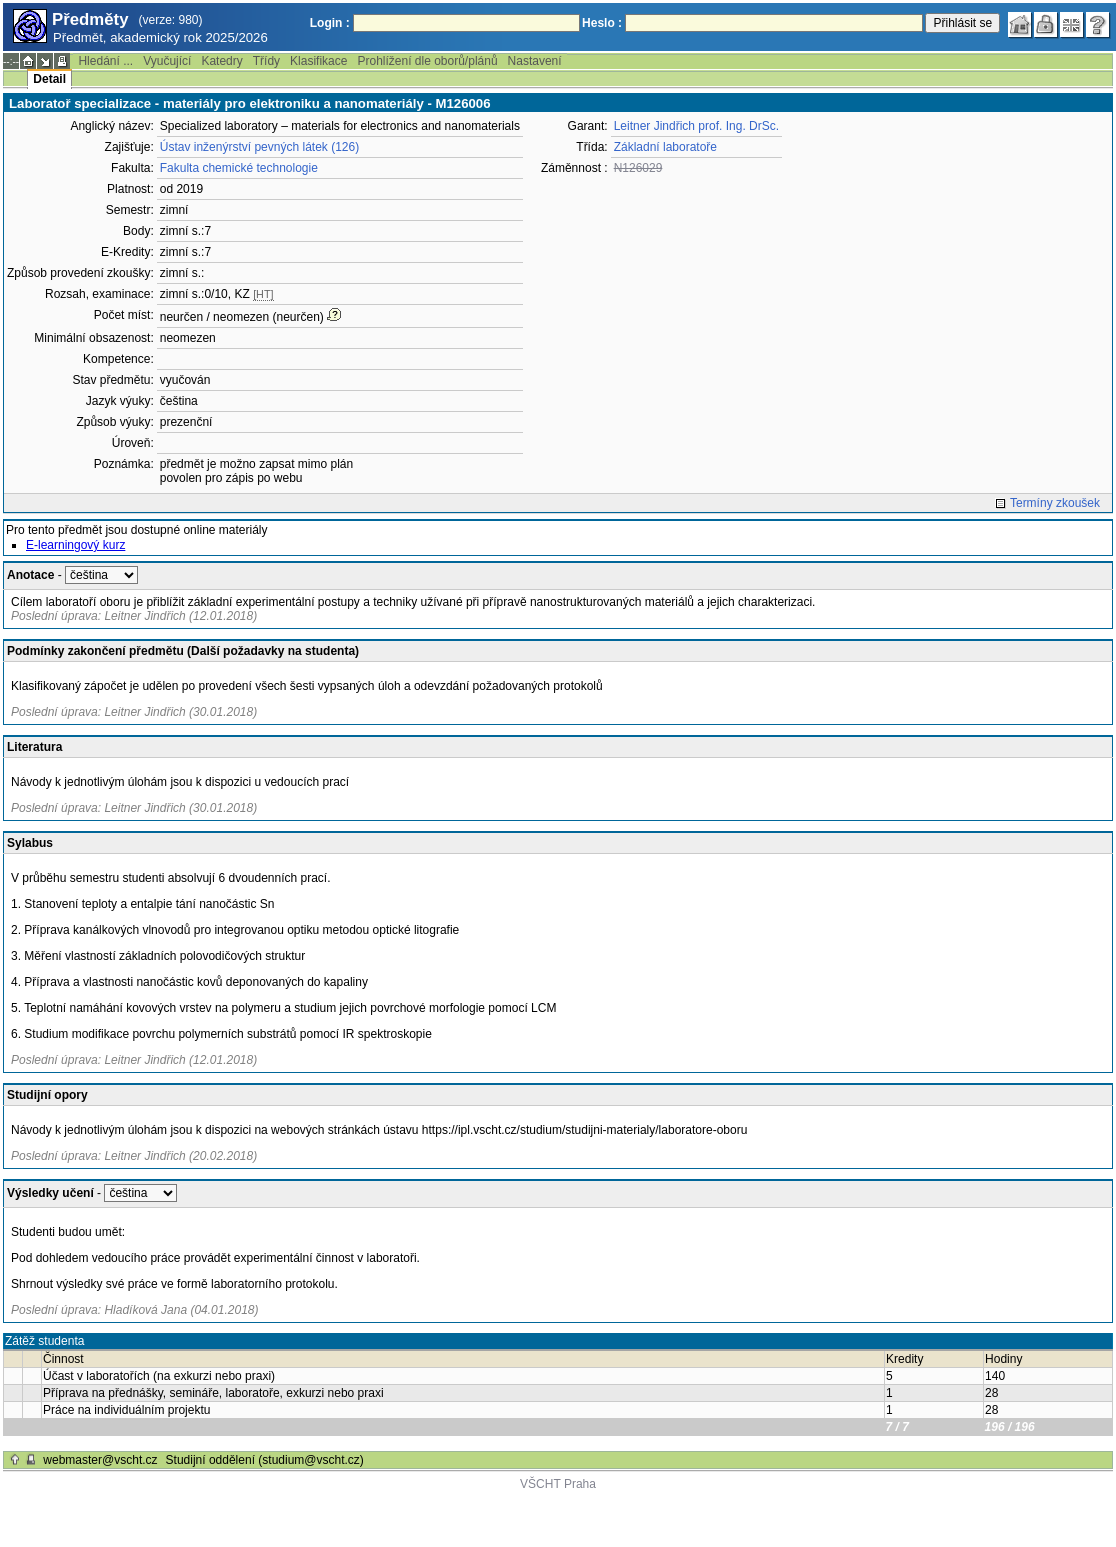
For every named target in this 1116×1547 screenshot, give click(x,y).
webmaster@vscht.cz (100, 1460)
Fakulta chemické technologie (239, 168)
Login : (330, 23)
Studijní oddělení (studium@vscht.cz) (265, 1460)
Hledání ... (105, 61)
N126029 (638, 168)
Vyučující (167, 61)
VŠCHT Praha (558, 1484)
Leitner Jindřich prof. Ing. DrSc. (696, 126)
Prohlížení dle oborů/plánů (427, 61)
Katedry (221, 61)
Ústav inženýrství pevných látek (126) (259, 147)
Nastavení (535, 61)
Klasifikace (318, 61)
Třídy (266, 61)
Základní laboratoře (665, 147)
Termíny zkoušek (1055, 503)
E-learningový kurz (75, 545)
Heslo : (602, 23)
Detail (49, 79)
